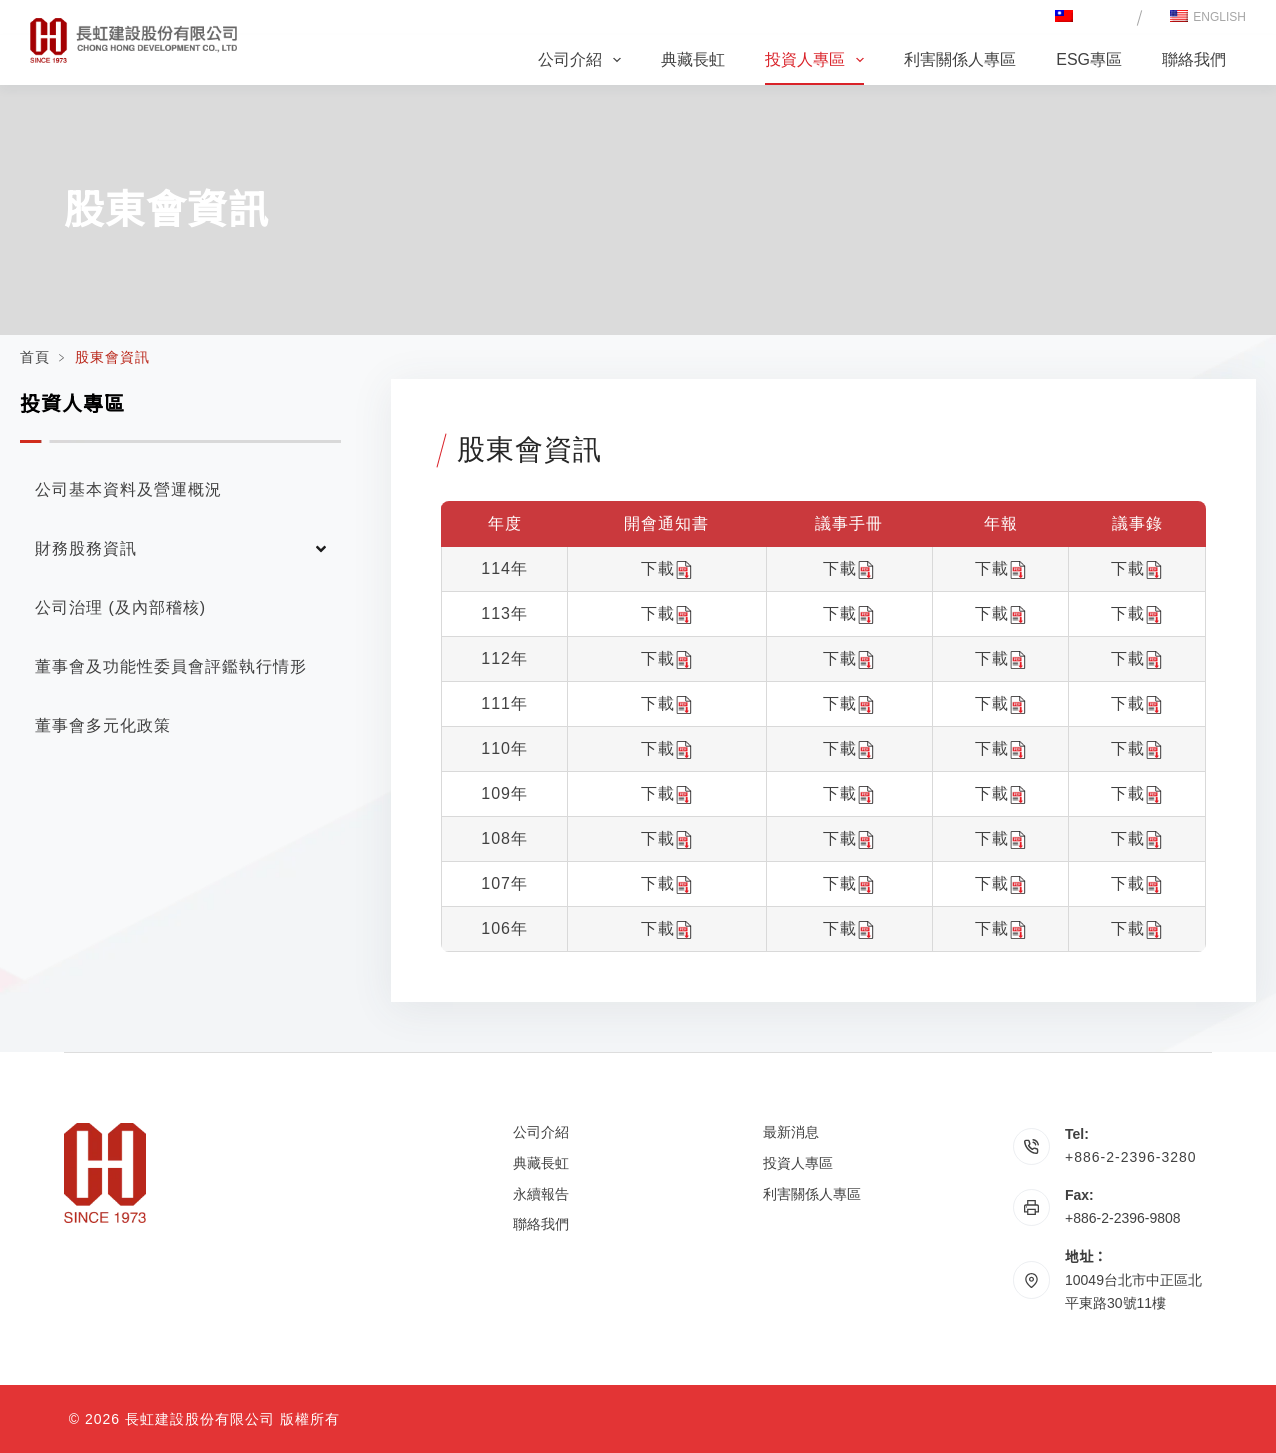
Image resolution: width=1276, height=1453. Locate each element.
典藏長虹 (693, 59)
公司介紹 (583, 60)
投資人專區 (818, 60)
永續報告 (541, 1194)
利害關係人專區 (960, 59)
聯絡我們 (1194, 59)
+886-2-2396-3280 (1131, 1157)
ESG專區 (1089, 59)
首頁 (35, 357)
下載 (667, 568)
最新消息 (791, 1132)
